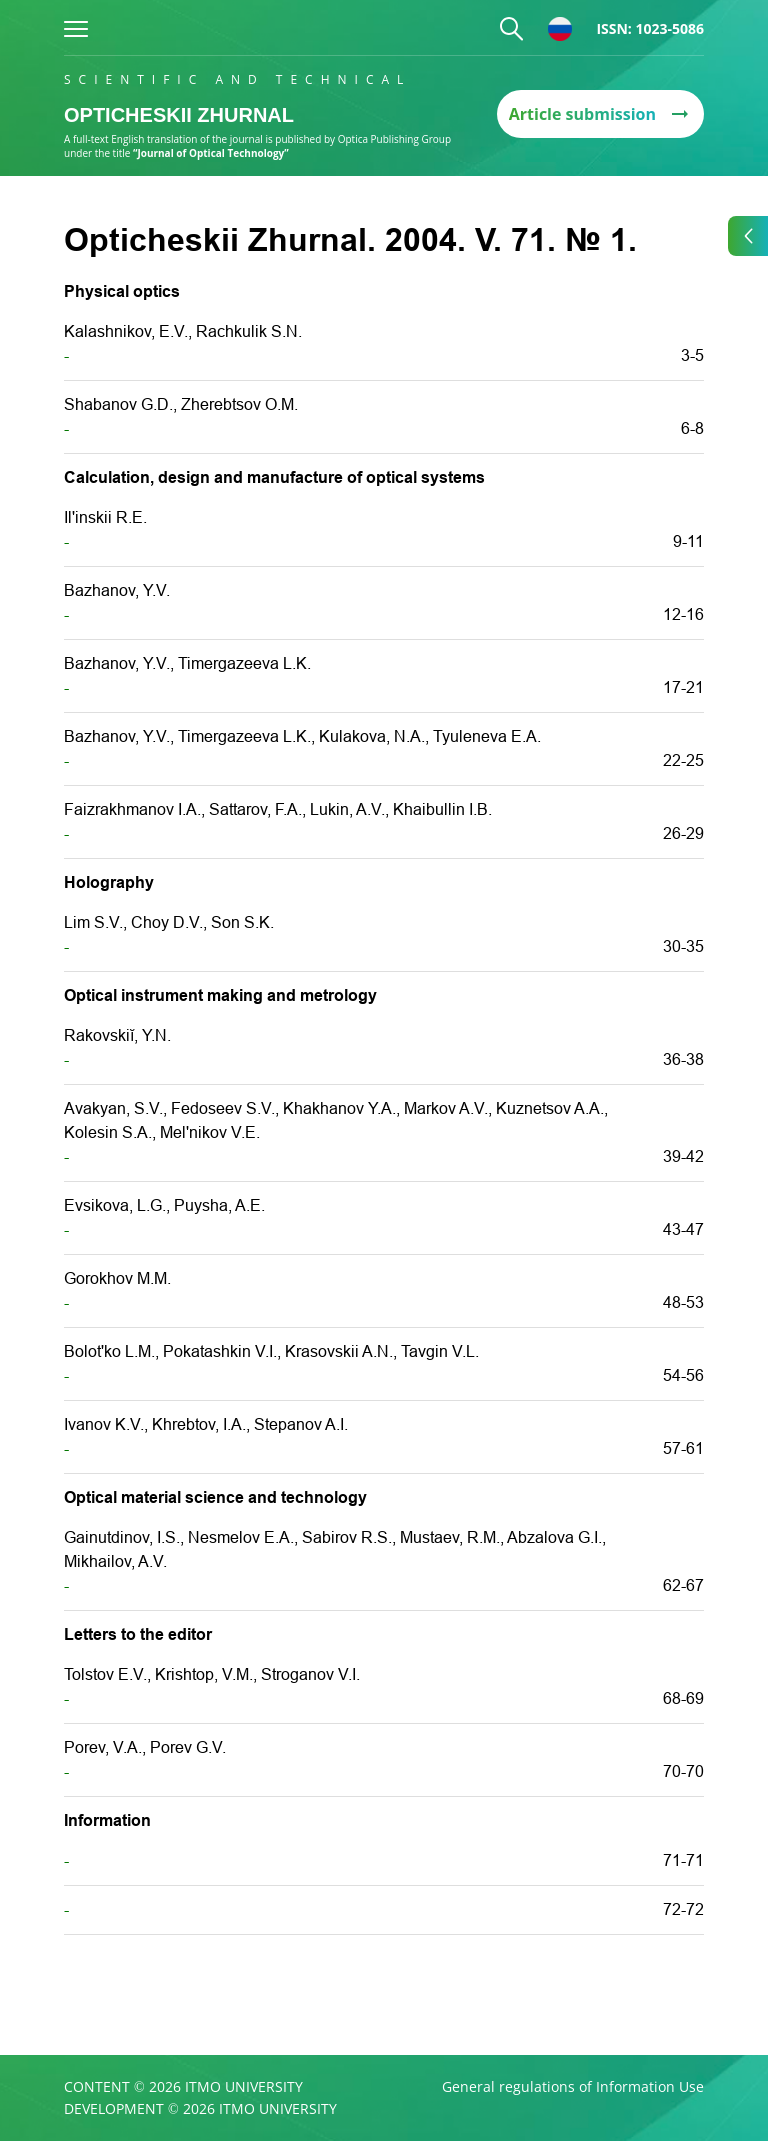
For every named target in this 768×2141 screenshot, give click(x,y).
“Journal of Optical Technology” (211, 153)
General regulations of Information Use (573, 2087)
